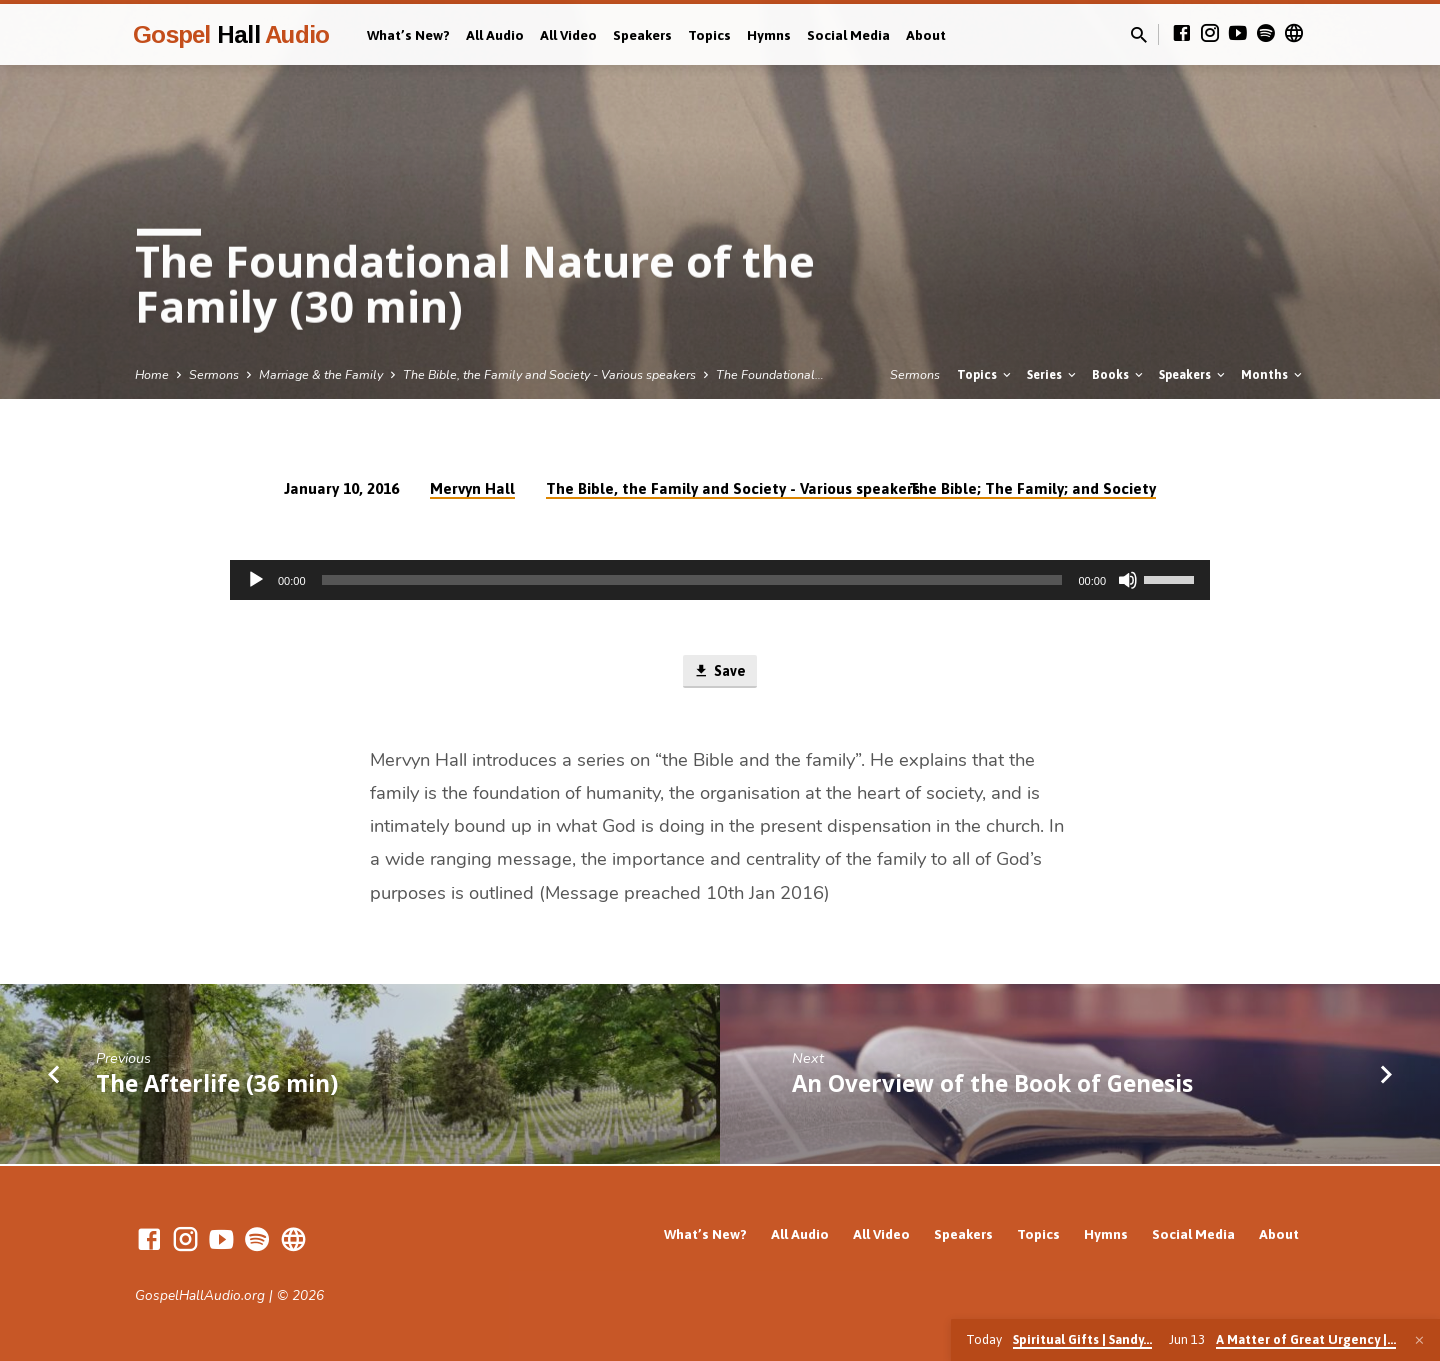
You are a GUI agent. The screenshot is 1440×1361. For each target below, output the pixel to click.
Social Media (848, 35)
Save (719, 672)
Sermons (214, 374)
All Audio (495, 35)
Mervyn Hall (472, 488)
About (926, 35)
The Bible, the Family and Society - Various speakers (549, 374)
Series (1053, 374)
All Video (568, 35)
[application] (720, 580)
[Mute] (1128, 580)
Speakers (642, 35)
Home (152, 374)
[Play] (256, 580)
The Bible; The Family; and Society (1032, 488)
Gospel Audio (231, 34)
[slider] (692, 580)
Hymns (769, 35)
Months (1273, 374)
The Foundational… (770, 374)
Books (1119, 374)
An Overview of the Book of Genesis (992, 1084)
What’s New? (408, 35)
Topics (709, 35)
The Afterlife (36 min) (217, 1084)
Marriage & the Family (321, 374)
